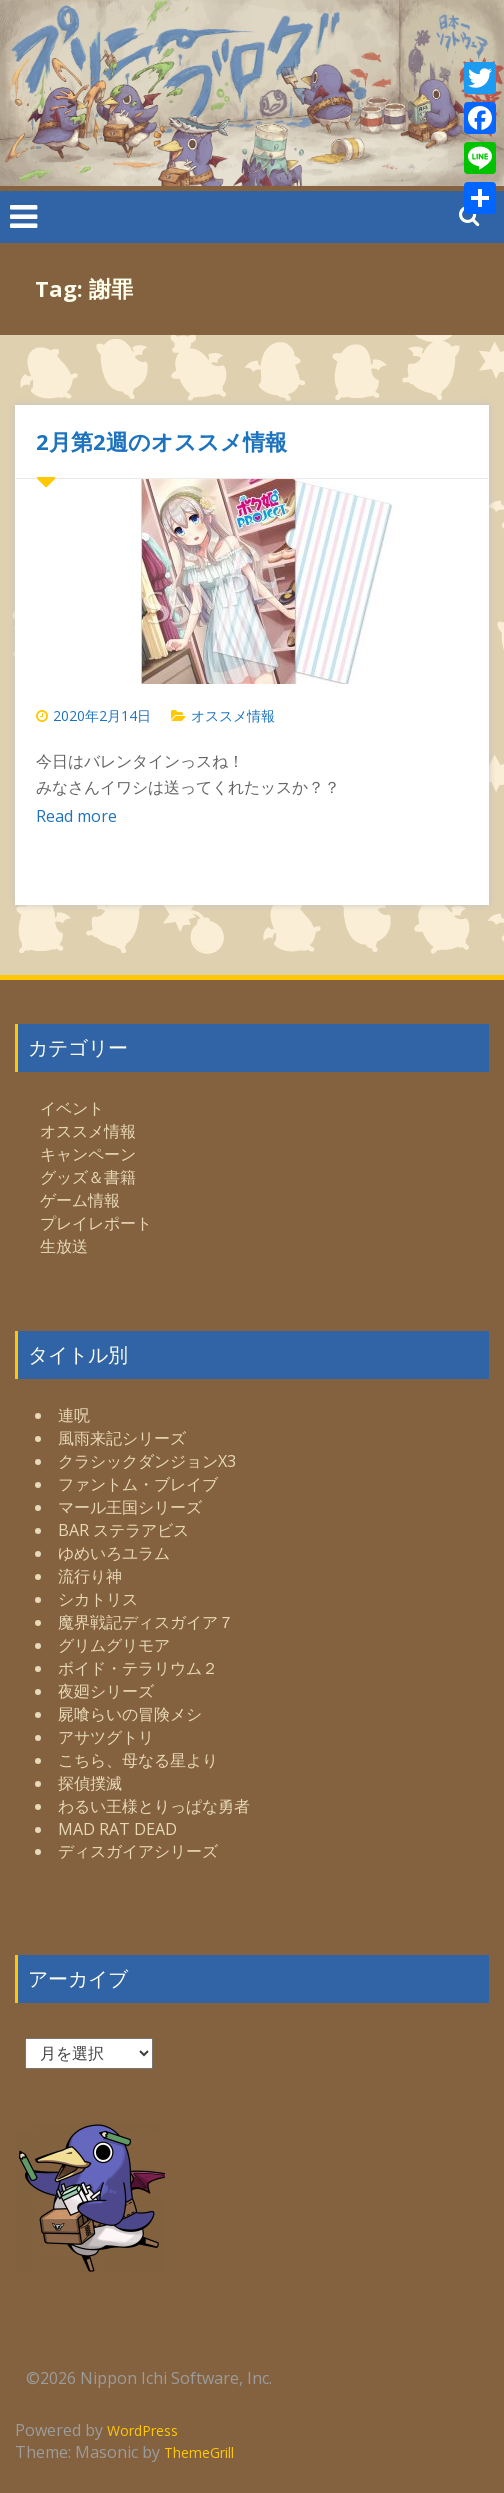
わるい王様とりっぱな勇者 (154, 1806)
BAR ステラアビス (123, 1530)
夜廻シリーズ (106, 1691)
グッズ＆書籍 (88, 1177)
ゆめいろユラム (114, 1553)
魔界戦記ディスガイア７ (146, 1622)
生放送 (64, 1246)
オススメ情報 (233, 715)
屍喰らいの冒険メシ (130, 1714)
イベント (72, 1108)
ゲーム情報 (80, 1200)
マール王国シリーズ (130, 1507)
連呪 (74, 1415)
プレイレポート (96, 1223)
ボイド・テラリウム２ (138, 1668)
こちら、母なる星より (138, 1760)
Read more (76, 816)
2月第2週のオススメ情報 (161, 441)
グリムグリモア (114, 1645)
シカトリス (98, 1599)
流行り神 (90, 1576)
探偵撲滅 (90, 1783)
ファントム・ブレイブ (138, 1484)
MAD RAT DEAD (117, 1829)
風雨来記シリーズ (122, 1438)
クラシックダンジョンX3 (147, 1461)
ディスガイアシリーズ (138, 1851)
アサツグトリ (106, 1737)
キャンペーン (88, 1154)
